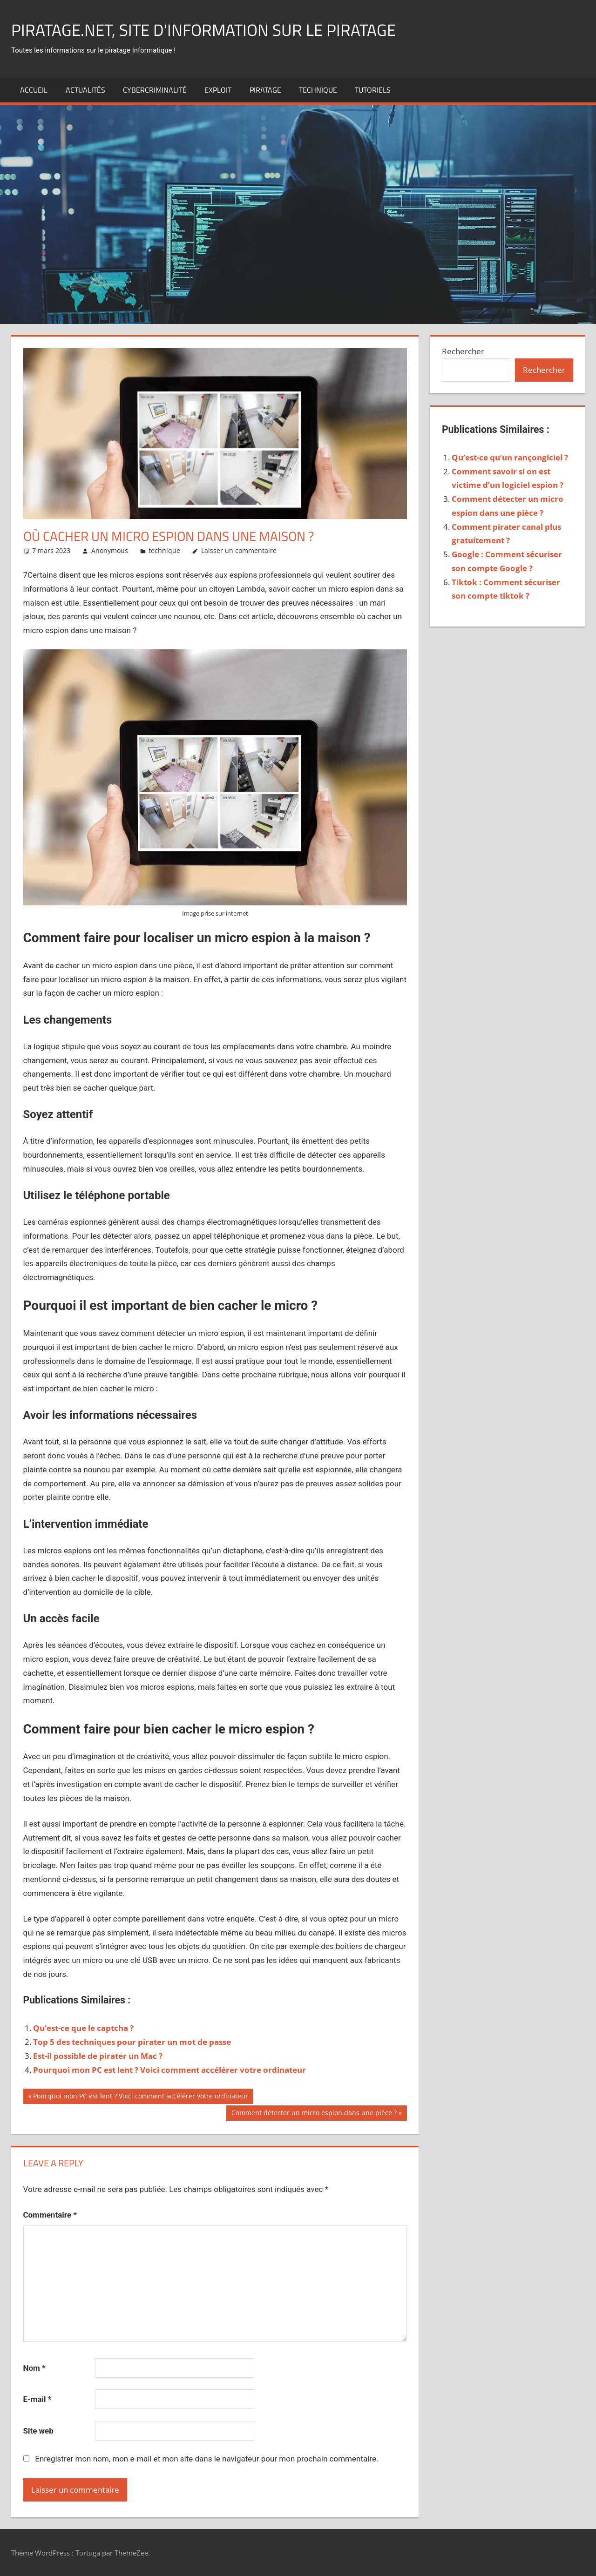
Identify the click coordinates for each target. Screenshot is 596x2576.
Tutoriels (373, 89)
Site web (38, 2430)
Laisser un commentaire (239, 550)
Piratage (265, 89)
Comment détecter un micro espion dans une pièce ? (314, 2114)
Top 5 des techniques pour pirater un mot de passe (132, 2042)
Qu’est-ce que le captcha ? (83, 2028)
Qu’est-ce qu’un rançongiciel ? (510, 457)
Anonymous (109, 550)
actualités (85, 89)
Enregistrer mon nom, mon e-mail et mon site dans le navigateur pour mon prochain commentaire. (206, 2458)
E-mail (37, 2399)
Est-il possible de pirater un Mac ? (98, 2055)
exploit (217, 89)
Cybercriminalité (155, 89)
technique (318, 89)
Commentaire (50, 2214)
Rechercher (463, 351)
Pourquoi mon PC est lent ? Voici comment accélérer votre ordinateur (169, 2069)
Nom (34, 2368)
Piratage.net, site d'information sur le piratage (207, 29)
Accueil (33, 89)
